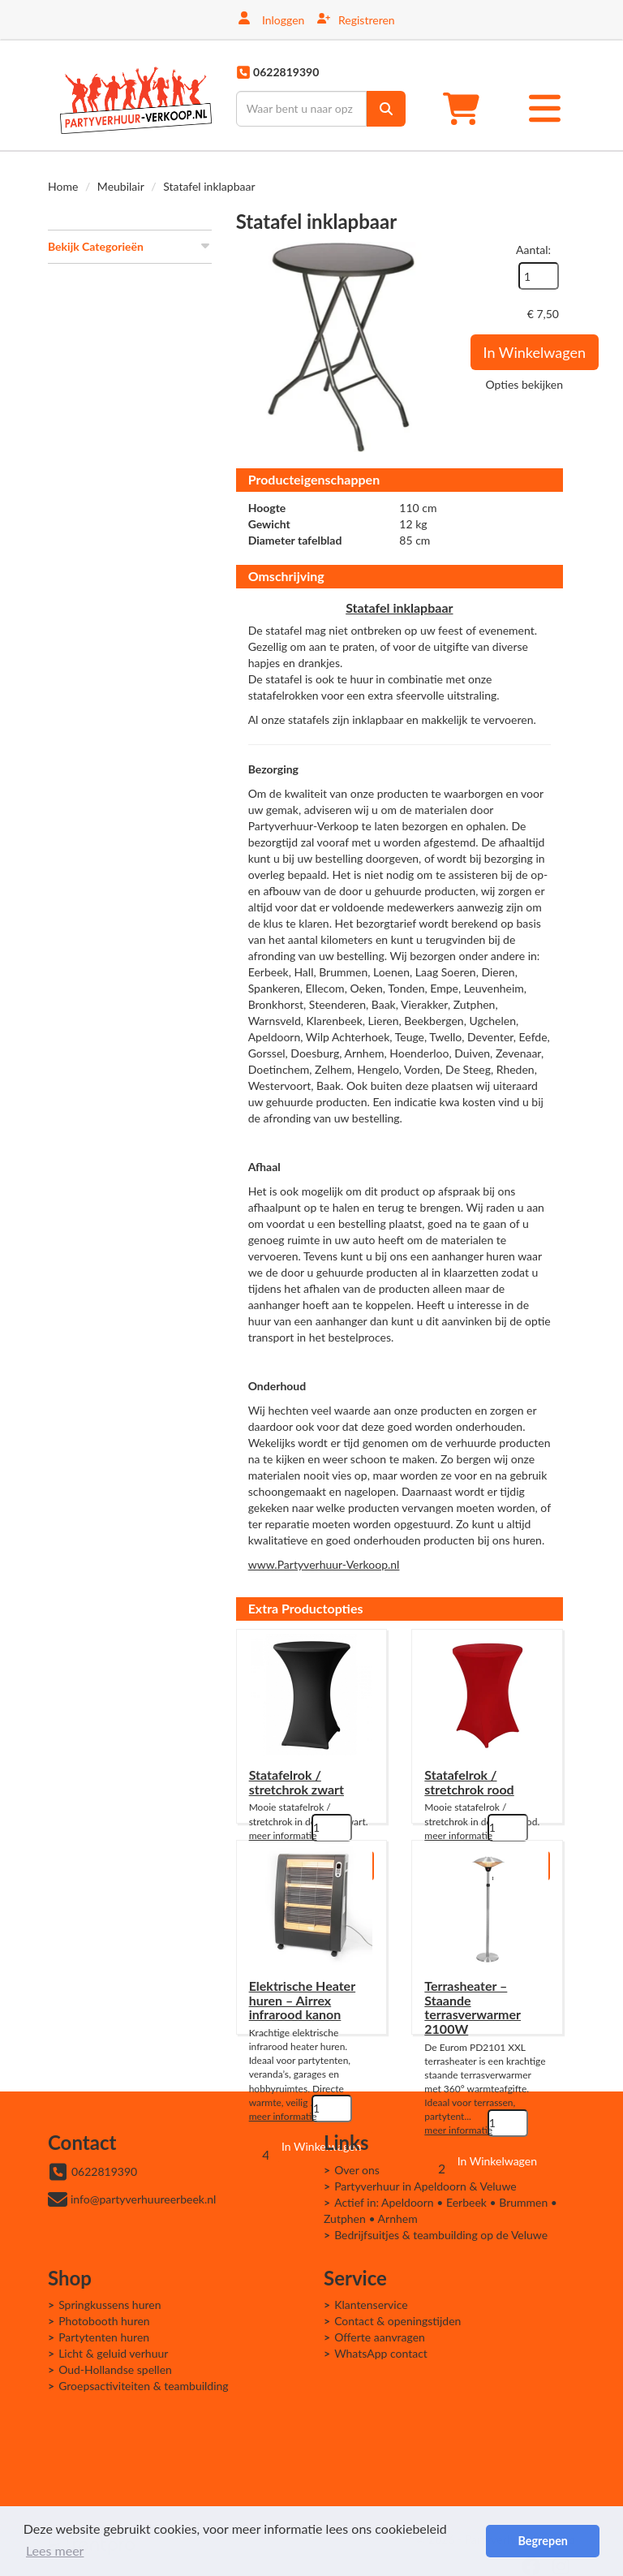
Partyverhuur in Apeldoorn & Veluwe (425, 2186)
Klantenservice (371, 2304)
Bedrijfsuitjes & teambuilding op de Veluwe (441, 2235)
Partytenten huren (103, 2337)
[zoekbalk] (301, 109)
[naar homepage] (136, 95)
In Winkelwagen (534, 352)
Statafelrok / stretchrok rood (468, 1782)
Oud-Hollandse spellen (115, 2369)
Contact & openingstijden (397, 2321)
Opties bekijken (524, 384)
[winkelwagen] (466, 108)
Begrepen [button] (542, 2541)
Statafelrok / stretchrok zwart (296, 1782)
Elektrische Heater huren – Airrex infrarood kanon (302, 2000)
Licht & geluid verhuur (113, 2353)
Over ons (357, 2170)
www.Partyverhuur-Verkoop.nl (324, 1564)
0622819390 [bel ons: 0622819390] (104, 2171)
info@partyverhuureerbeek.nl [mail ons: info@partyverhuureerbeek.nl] (143, 2199)
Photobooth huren (104, 2321)
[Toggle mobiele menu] (544, 108)
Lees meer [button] (55, 2550)
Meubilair (120, 186)
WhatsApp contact (381, 2353)
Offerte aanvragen (379, 2337)
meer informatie (283, 1835)
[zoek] (386, 109)
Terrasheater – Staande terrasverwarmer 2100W (472, 2007)
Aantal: (533, 249)
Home (63, 186)
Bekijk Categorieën (130, 246)
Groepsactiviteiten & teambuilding (143, 2386)
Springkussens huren (109, 2304)
